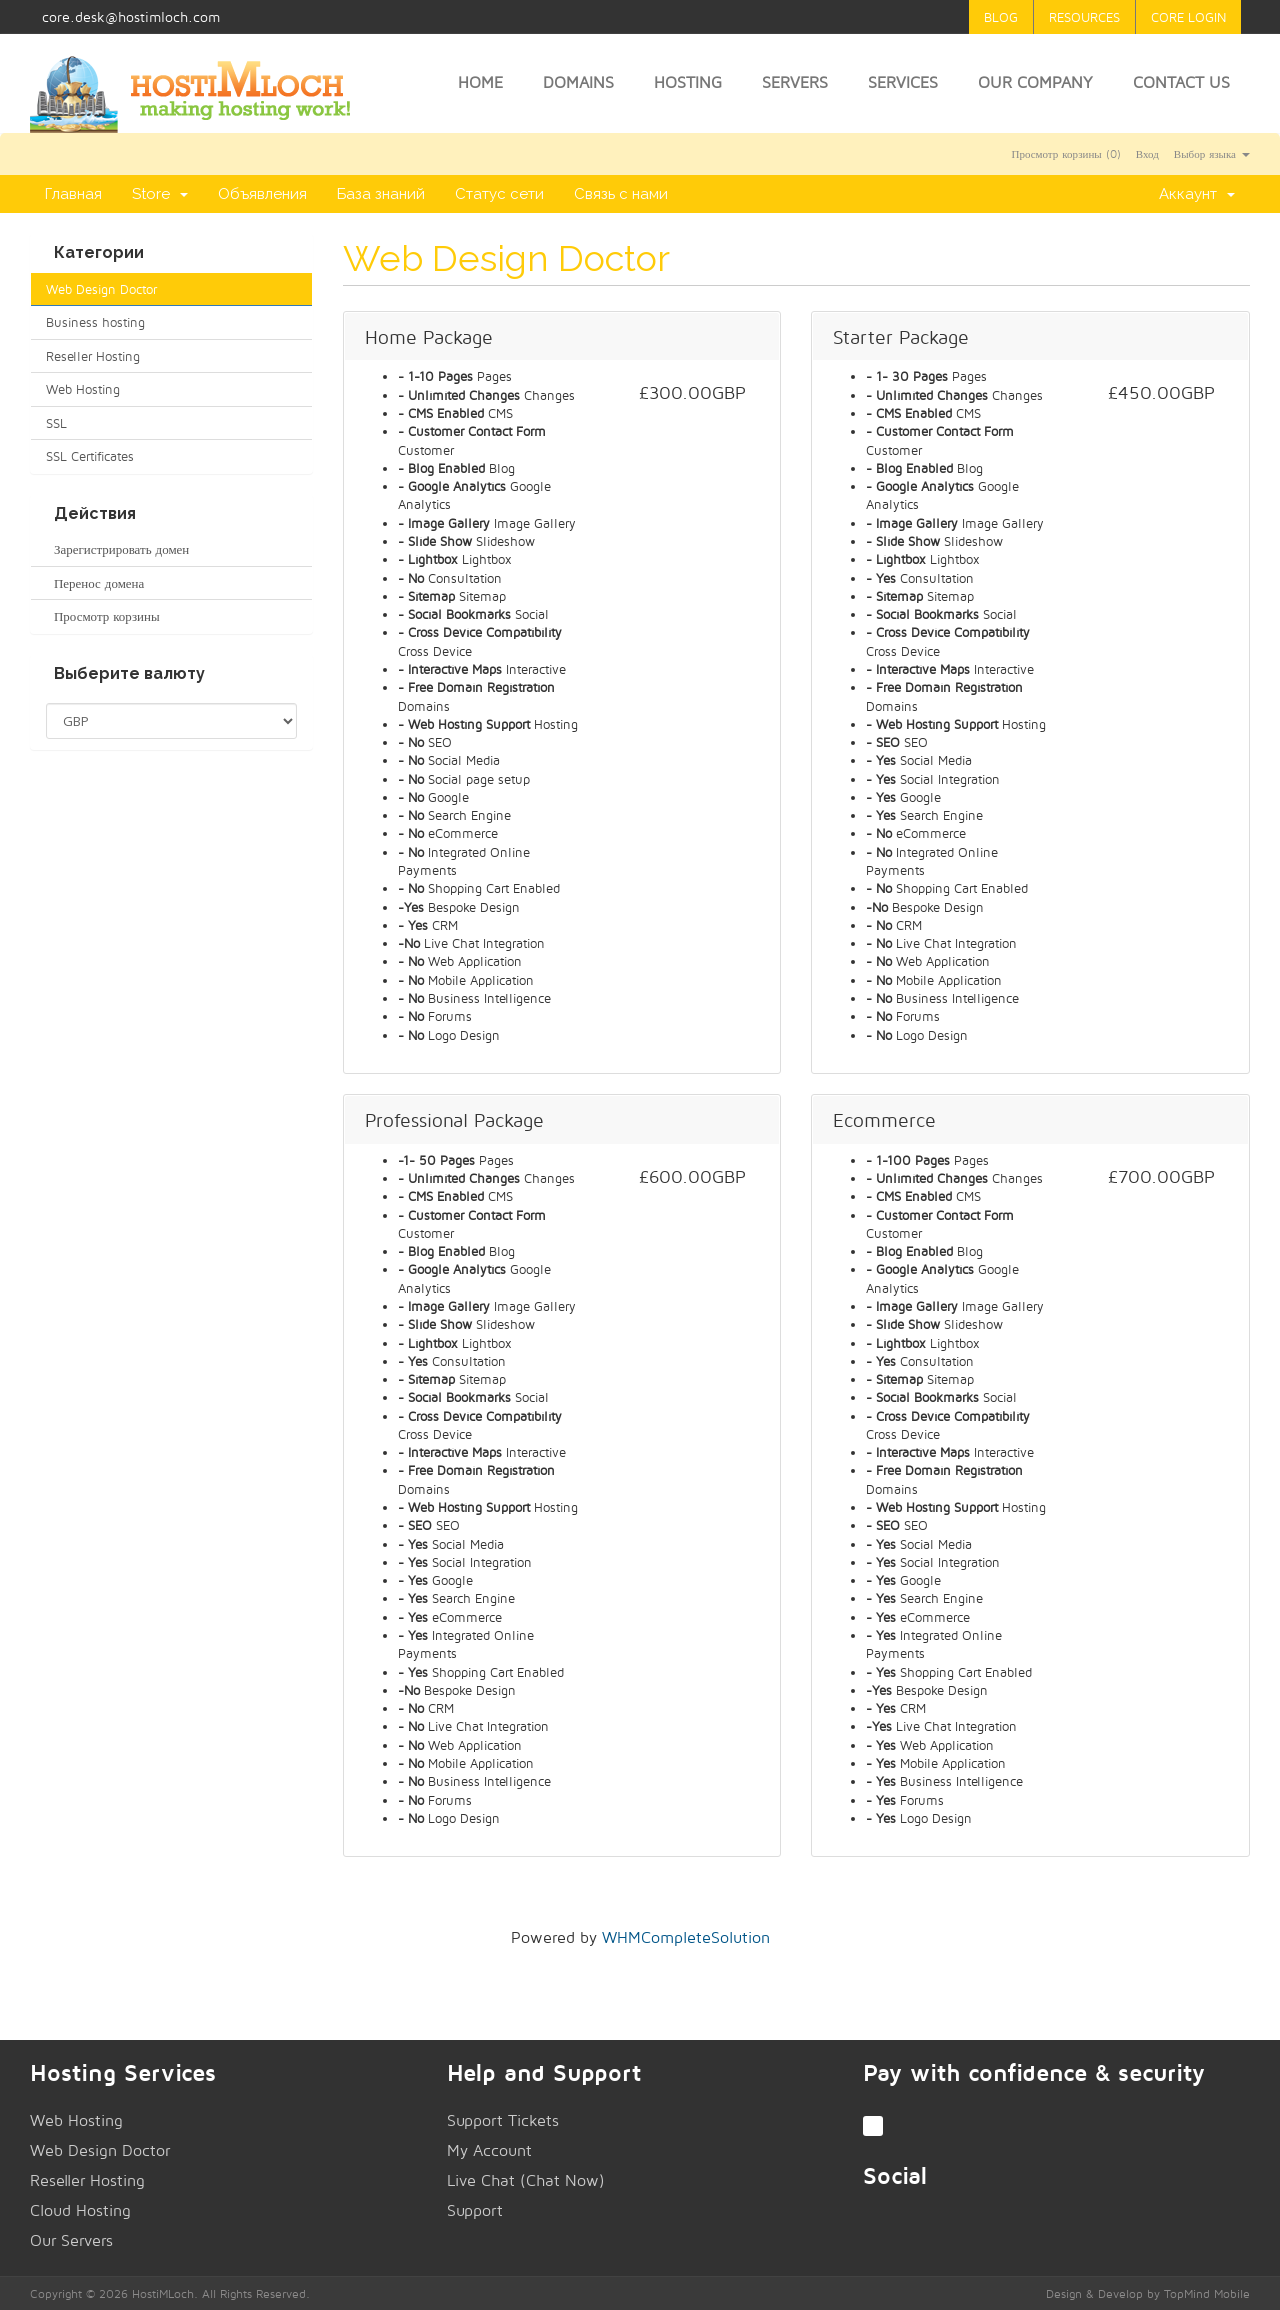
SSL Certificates (90, 456)
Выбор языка (1212, 154)
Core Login (1188, 17)
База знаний (381, 194)
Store (160, 194)
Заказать (693, 448)
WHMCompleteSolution (686, 1937)
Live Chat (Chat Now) (526, 2180)
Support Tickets (503, 2120)
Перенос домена (95, 583)
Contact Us (1181, 82)
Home (480, 82)
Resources (1084, 17)
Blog (1001, 17)
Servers (795, 82)
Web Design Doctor (101, 289)
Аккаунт (1197, 194)
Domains (578, 82)
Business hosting (95, 322)
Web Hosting (83, 389)
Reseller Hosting (93, 356)
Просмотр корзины (103, 616)
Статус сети (499, 194)
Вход (1147, 154)
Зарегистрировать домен (117, 549)
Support (475, 2210)
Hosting (688, 82)
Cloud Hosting (80, 2210)
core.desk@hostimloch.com (131, 16)
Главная (73, 194)
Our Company (1035, 82)
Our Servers (71, 2240)
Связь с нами (621, 194)
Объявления (262, 194)
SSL (56, 423)
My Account (489, 2150)
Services (903, 82)
